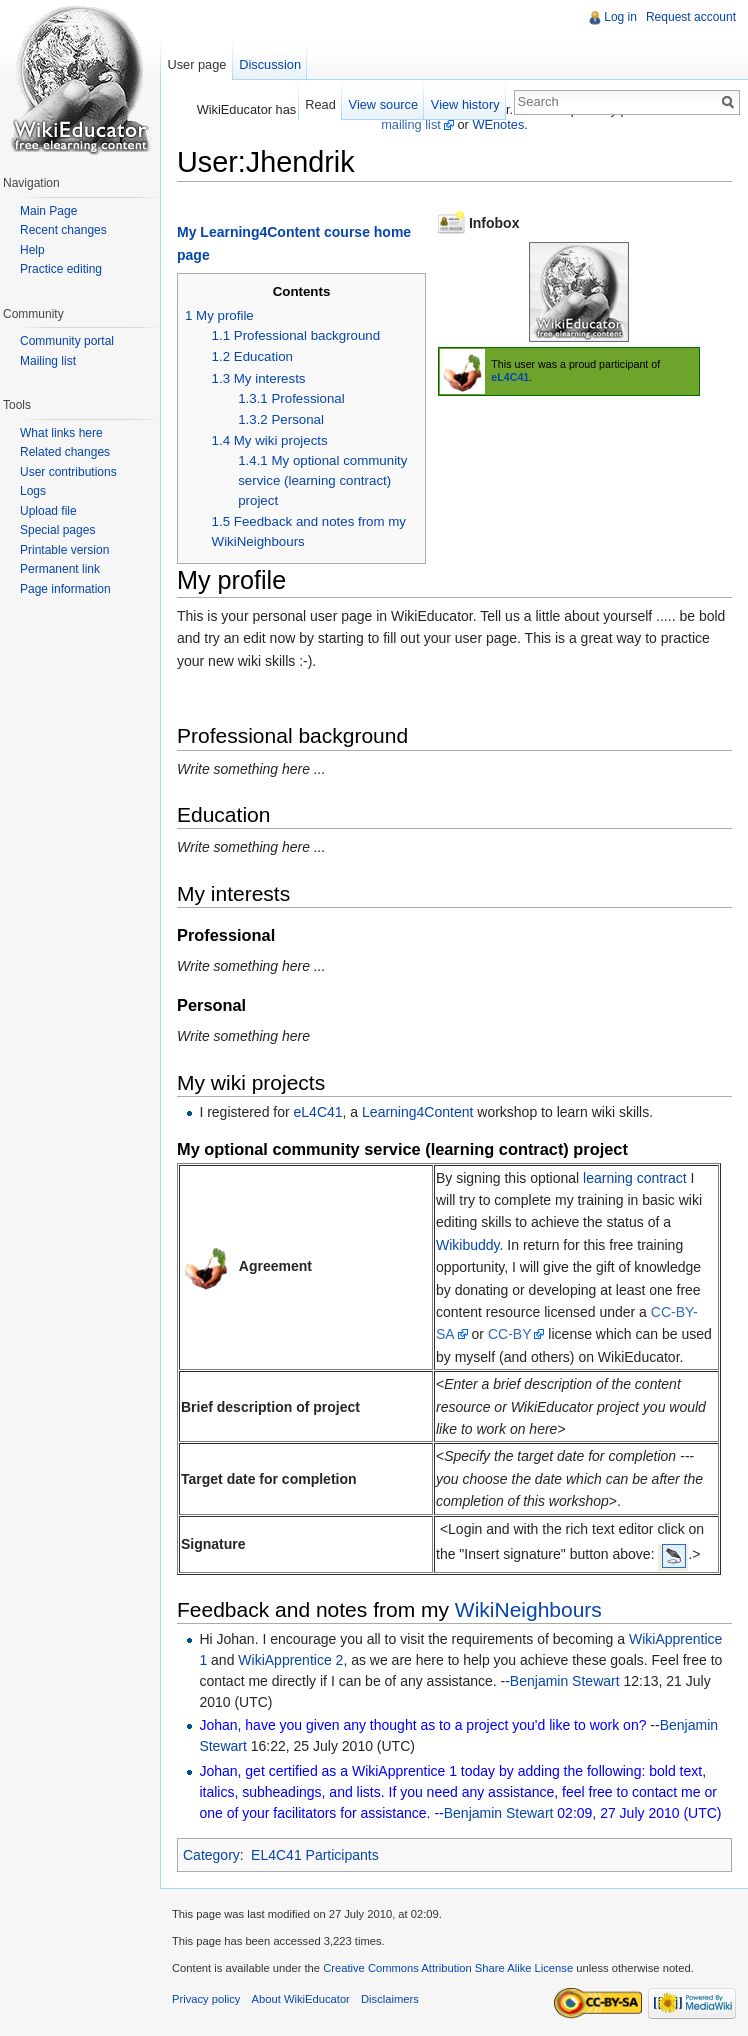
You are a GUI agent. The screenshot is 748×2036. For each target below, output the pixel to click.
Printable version (64, 550)
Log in (620, 17)
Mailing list (48, 361)
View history (465, 104)
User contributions (68, 472)
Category (211, 1855)
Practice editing (61, 269)
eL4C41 (510, 377)
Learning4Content (417, 1112)
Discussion (270, 64)
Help (32, 250)
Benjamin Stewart (565, 1681)
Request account (691, 17)
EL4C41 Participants (315, 1855)
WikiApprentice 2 (290, 1660)
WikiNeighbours (528, 1609)
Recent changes (63, 230)
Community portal (67, 341)
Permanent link (60, 569)
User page (196, 64)
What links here (61, 433)
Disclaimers (390, 1999)
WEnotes (498, 124)
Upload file (48, 511)
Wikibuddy (468, 1245)
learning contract (636, 1178)
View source (383, 104)
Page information (65, 589)
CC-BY (510, 1334)
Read (320, 104)
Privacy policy (206, 1999)
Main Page (48, 211)
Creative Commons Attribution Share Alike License (448, 1968)
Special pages (57, 530)
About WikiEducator (301, 1999)
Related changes (65, 452)
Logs (33, 491)
